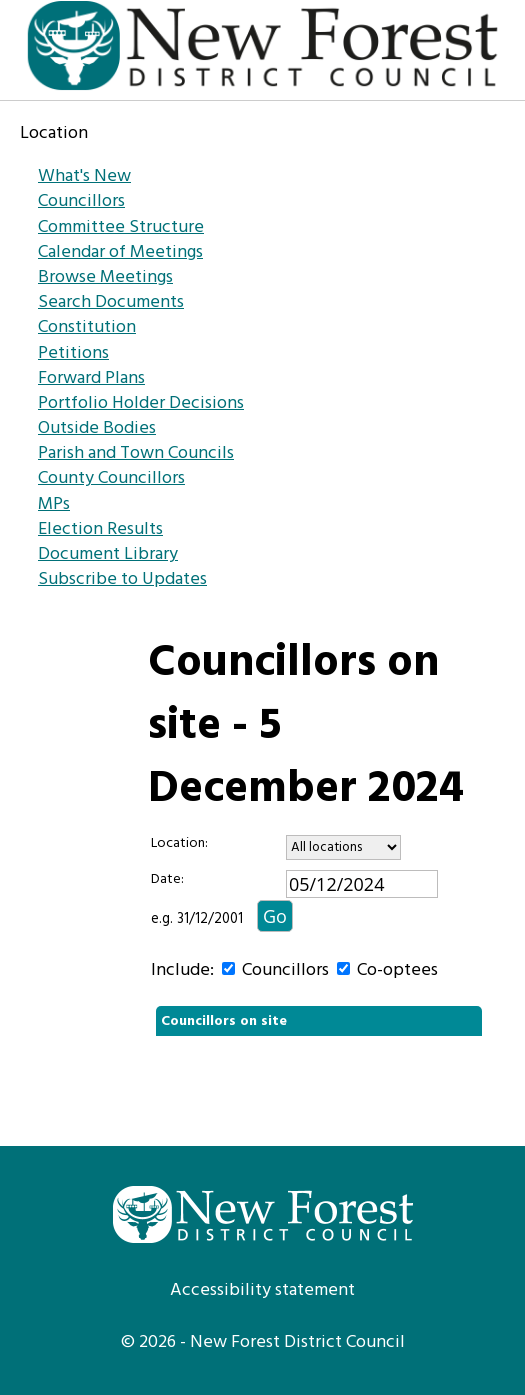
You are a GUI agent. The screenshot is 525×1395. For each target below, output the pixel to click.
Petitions (73, 353)
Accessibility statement (262, 1290)
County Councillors (111, 478)
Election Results (100, 529)
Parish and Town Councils (136, 453)
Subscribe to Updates (122, 579)
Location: (179, 844)
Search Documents (111, 302)
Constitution (87, 327)
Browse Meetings (105, 277)
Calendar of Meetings (120, 252)
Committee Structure (121, 227)
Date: (167, 880)
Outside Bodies (97, 428)
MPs (54, 504)
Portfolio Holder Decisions (141, 403)
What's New (84, 176)
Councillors (81, 201)
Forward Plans (91, 378)
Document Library (108, 554)
